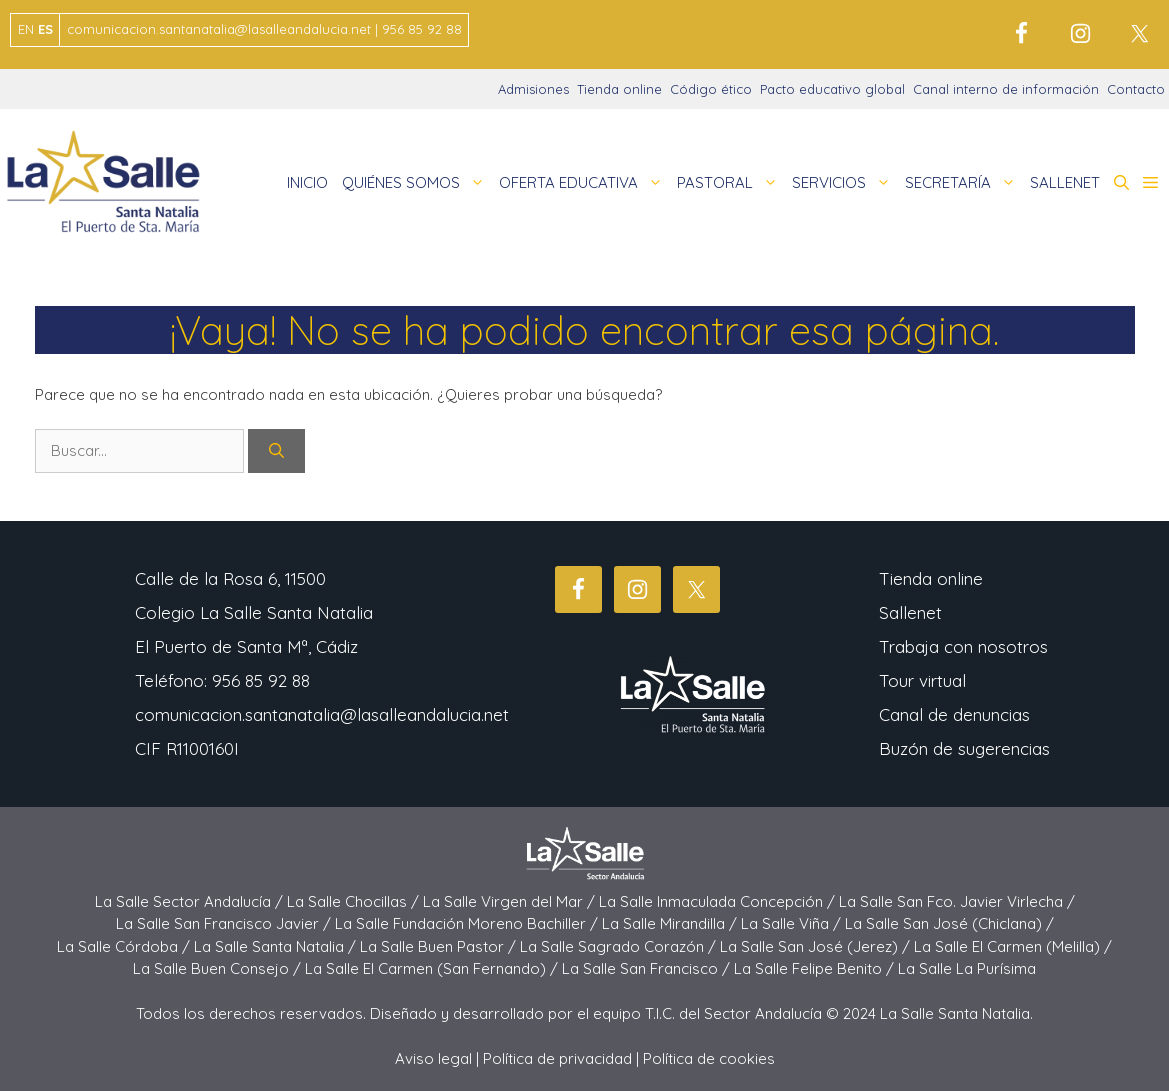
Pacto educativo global (832, 89)
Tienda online (619, 89)
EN (26, 29)
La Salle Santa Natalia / (277, 946)
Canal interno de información (1006, 89)
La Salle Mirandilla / (671, 923)
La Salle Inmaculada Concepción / (719, 901)
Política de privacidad (557, 1058)
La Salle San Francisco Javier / (225, 923)
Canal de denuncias (954, 714)
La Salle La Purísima (967, 968)
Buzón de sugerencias (964, 748)
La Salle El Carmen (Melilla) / (1013, 946)
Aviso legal (433, 1058)
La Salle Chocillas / (355, 901)
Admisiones (533, 89)
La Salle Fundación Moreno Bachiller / (468, 923)
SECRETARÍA (964, 183)
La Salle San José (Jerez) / (817, 946)
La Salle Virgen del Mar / (511, 901)
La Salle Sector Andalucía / (191, 901)
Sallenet (910, 612)
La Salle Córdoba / (125, 946)
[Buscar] (276, 451)
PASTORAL (731, 183)
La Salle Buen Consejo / (219, 968)
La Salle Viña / (793, 923)
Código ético (711, 89)
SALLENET (1065, 182)
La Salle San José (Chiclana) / (949, 923)
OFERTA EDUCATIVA (584, 183)
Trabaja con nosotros (963, 646)
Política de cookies (709, 1058)
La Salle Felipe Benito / (816, 968)
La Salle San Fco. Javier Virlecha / (957, 901)
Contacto (1136, 89)
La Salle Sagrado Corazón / (620, 946)
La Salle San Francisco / (648, 968)
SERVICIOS (845, 183)
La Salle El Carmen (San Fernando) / (433, 968)
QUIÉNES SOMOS (417, 183)
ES (45, 29)
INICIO (307, 182)
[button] (1121, 183)
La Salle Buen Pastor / (440, 946)
